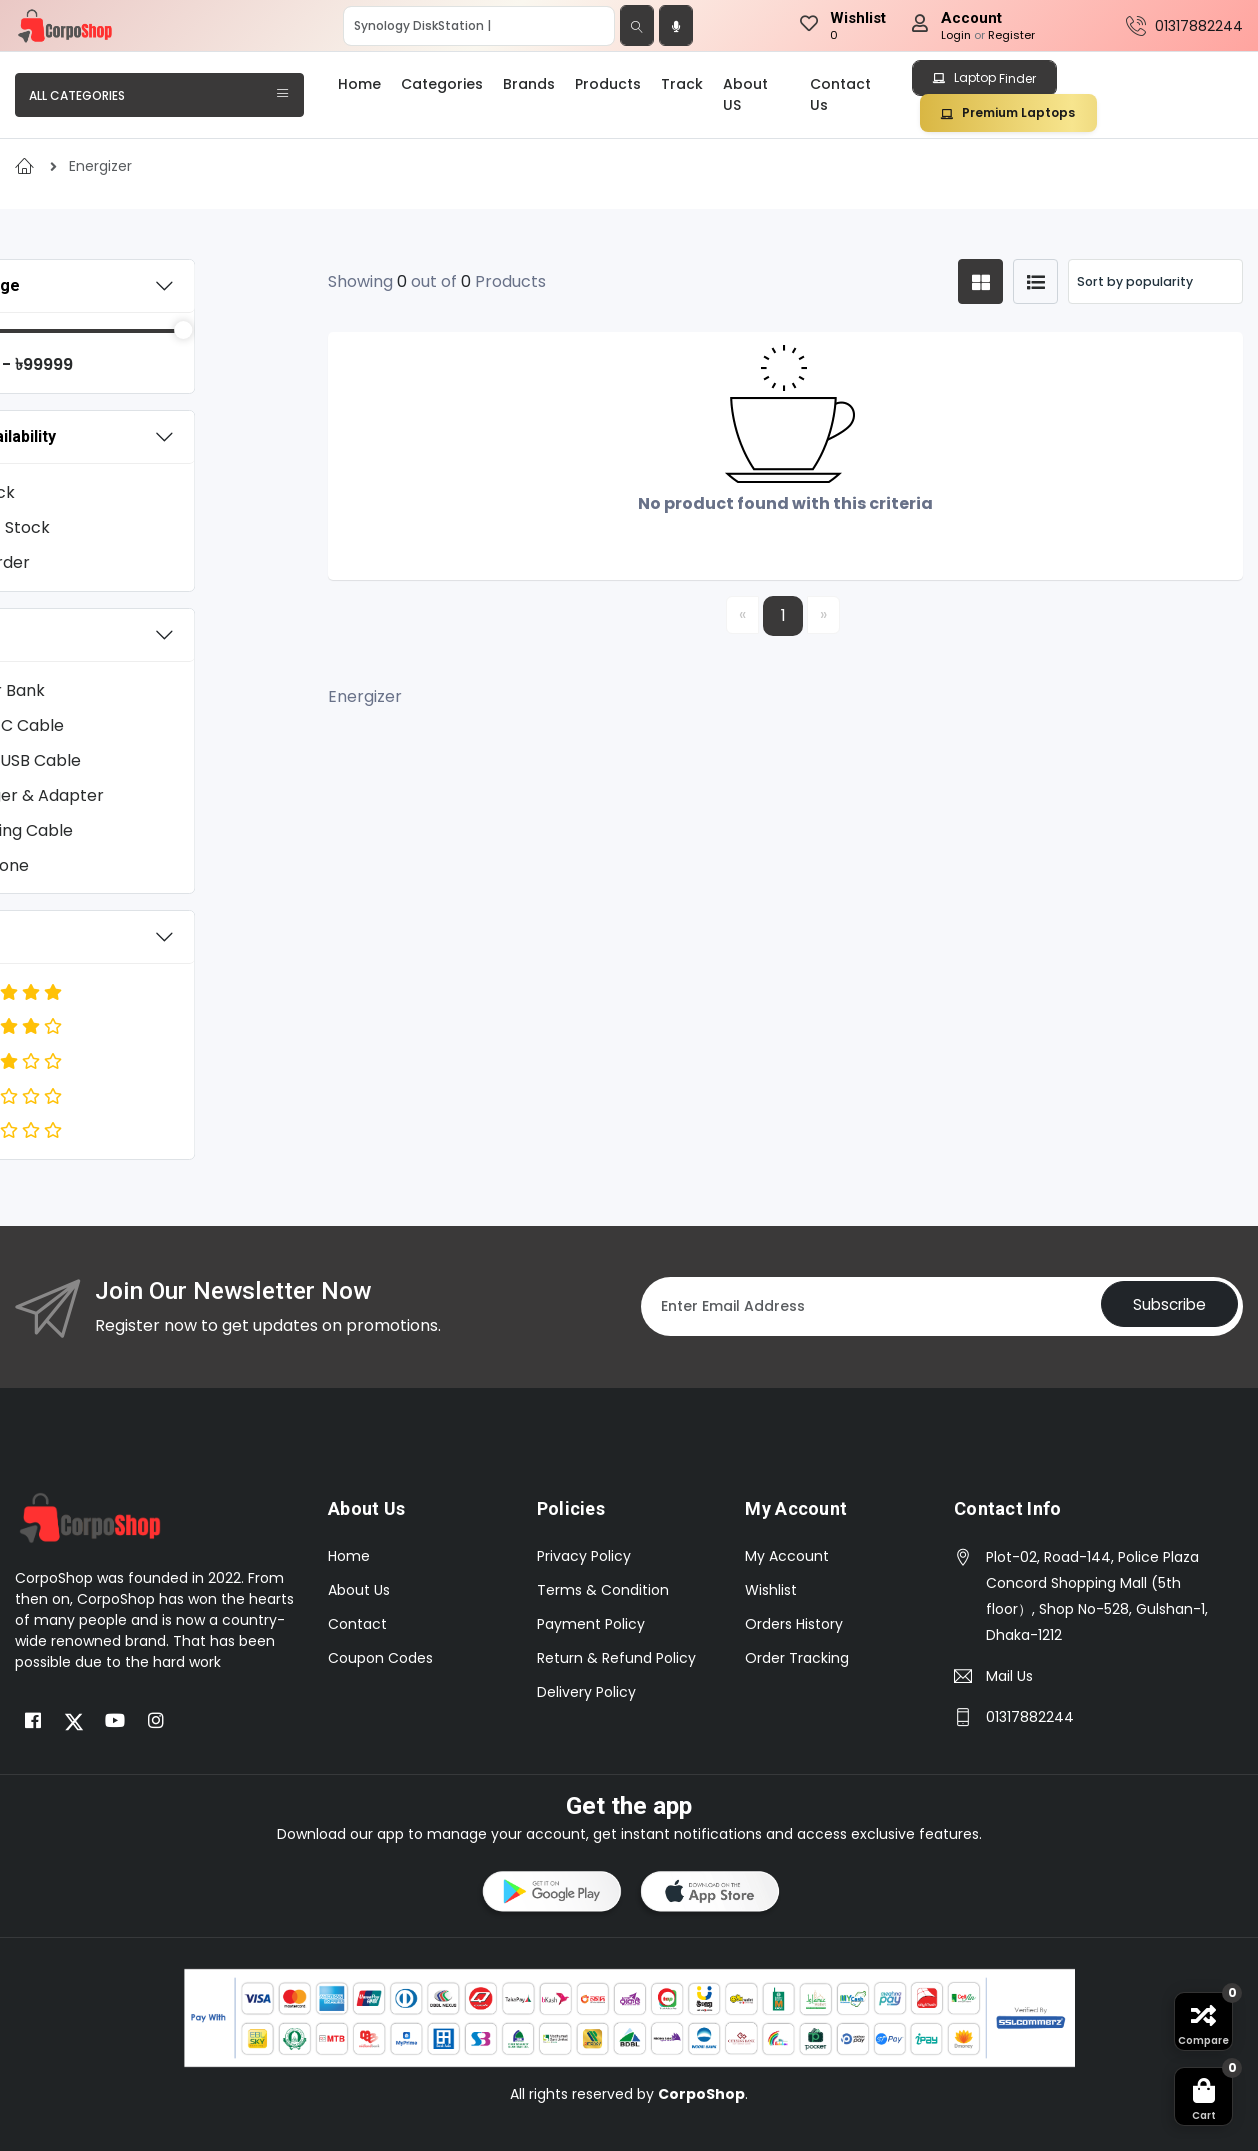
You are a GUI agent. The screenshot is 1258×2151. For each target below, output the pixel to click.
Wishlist (771, 1590)
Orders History (794, 1624)
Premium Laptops (1008, 112)
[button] (550, 1895)
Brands (529, 84)
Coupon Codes (380, 1658)
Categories (442, 84)
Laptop (984, 78)
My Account (787, 1556)
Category (71, 634)
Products (608, 84)
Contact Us (840, 94)
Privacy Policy (584, 1556)
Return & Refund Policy (616, 1658)
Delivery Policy (586, 1692)
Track (682, 84)
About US (745, 94)
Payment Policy (591, 1624)
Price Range (82, 285)
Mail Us (1009, 1676)
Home (359, 84)
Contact (357, 1624)
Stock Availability (100, 436)
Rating (60, 937)
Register (1011, 35)
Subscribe (1163, 1306)
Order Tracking (797, 1658)
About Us (359, 1590)
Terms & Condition (603, 1590)
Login (956, 35)
